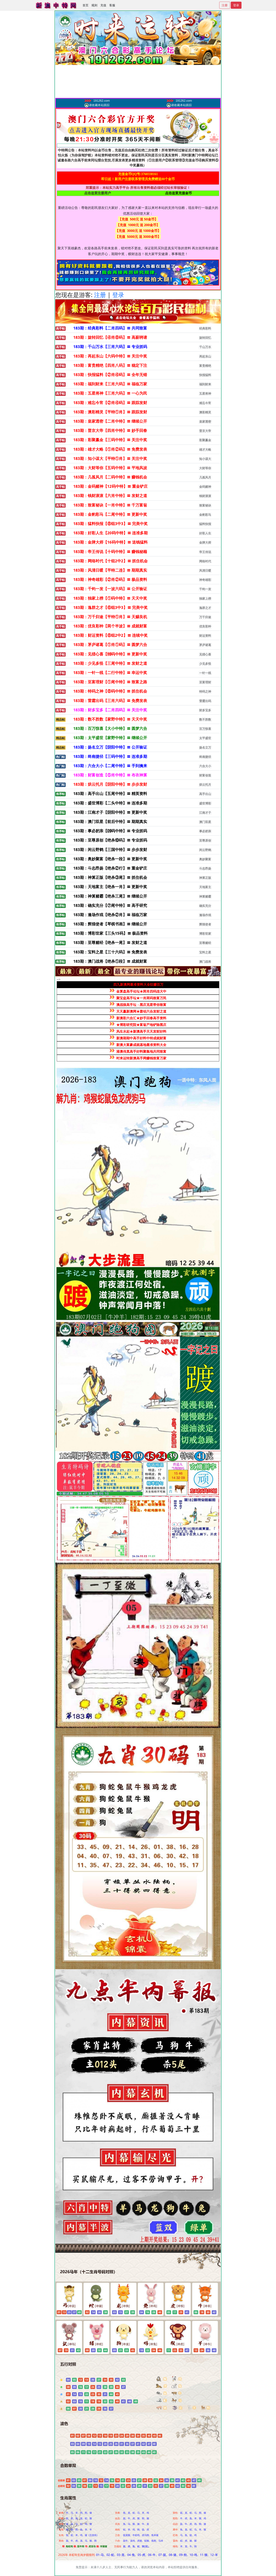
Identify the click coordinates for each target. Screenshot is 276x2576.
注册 (100, 295)
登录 (118, 295)
